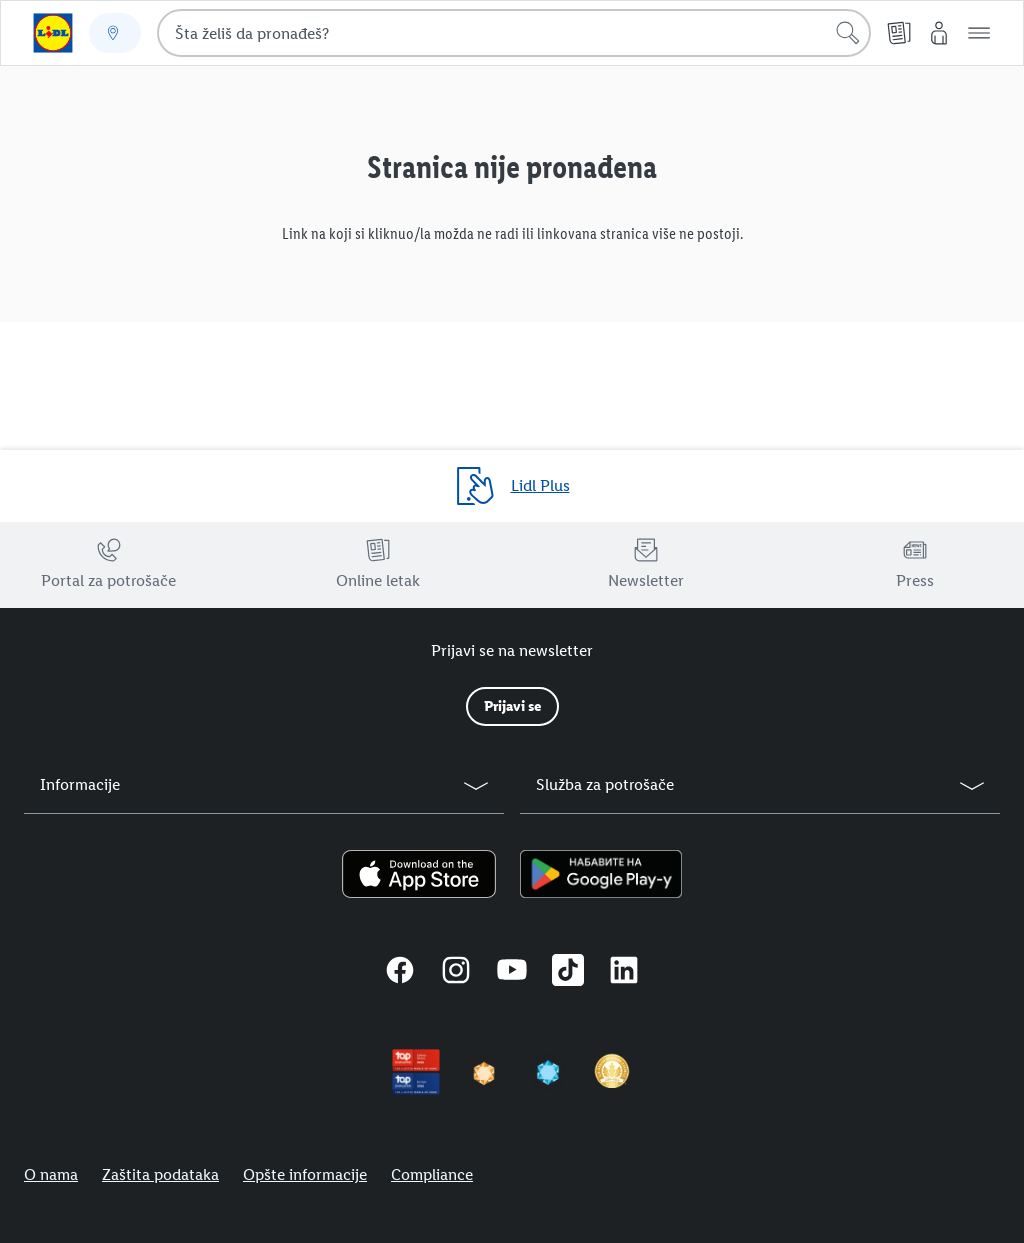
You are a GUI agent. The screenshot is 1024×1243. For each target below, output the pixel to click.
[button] (979, 33)
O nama (51, 1174)
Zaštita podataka (160, 1174)
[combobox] (514, 33)
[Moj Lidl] (939, 33)
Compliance (432, 1174)
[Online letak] (899, 33)
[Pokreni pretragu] (848, 33)
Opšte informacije (305, 1174)
